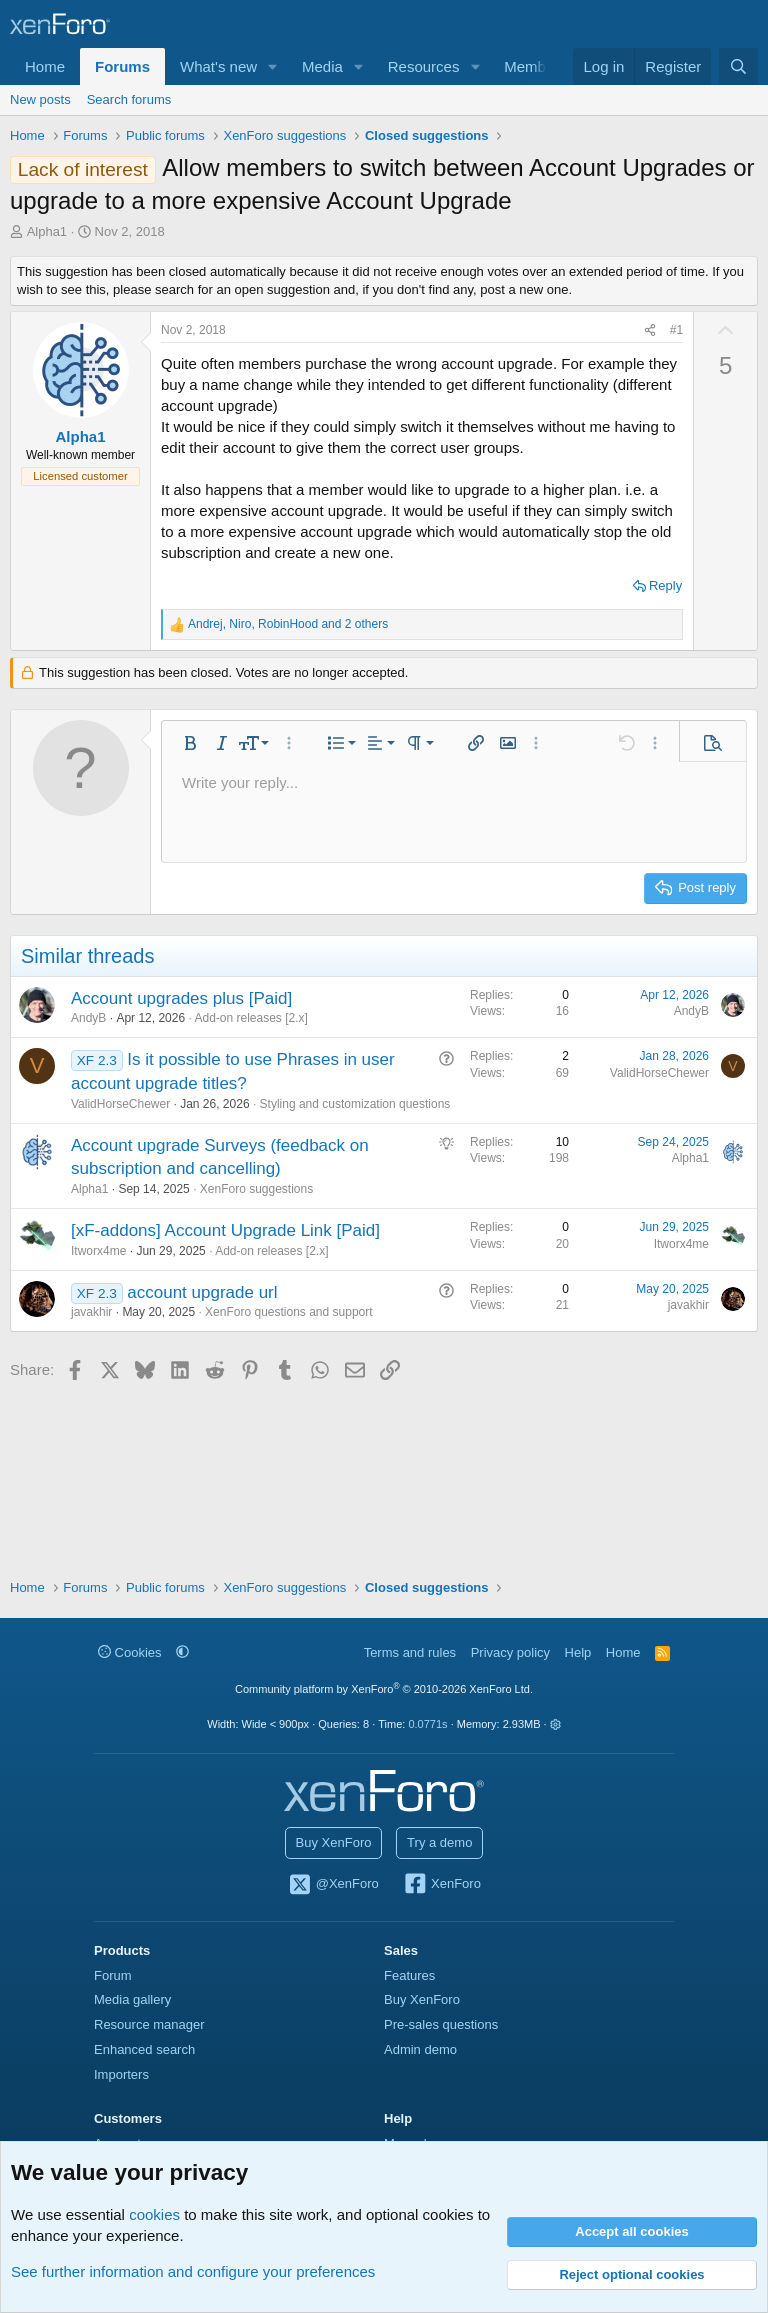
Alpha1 (47, 231)
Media (322, 66)
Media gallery (132, 1999)
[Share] (650, 330)
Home (45, 66)
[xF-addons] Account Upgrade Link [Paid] (225, 1230)
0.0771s (427, 1724)
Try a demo (439, 1842)
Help (578, 1652)
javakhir (91, 1312)
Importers (121, 2074)
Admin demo (420, 2049)
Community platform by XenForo (384, 1689)
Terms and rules (410, 1652)
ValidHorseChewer (120, 1104)
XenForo (441, 1885)
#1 (676, 330)
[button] (273, 66)
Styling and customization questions (355, 1104)
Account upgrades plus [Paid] (181, 998)
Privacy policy (510, 1652)
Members (535, 66)
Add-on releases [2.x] (250, 1018)
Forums (122, 66)
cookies (154, 2214)
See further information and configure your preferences (193, 2271)
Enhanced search (144, 2049)
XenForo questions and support (288, 1312)
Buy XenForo (334, 1842)
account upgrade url (202, 1292)
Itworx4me (98, 1251)
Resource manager (149, 2024)
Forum (113, 1975)
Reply (665, 585)
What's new (218, 66)
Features (409, 1975)
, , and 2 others (288, 624)
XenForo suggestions (256, 1189)
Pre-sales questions (441, 2024)
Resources (424, 66)
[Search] (738, 66)
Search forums (129, 99)
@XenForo (333, 1885)
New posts (40, 99)
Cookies (130, 1652)
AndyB (88, 1018)
